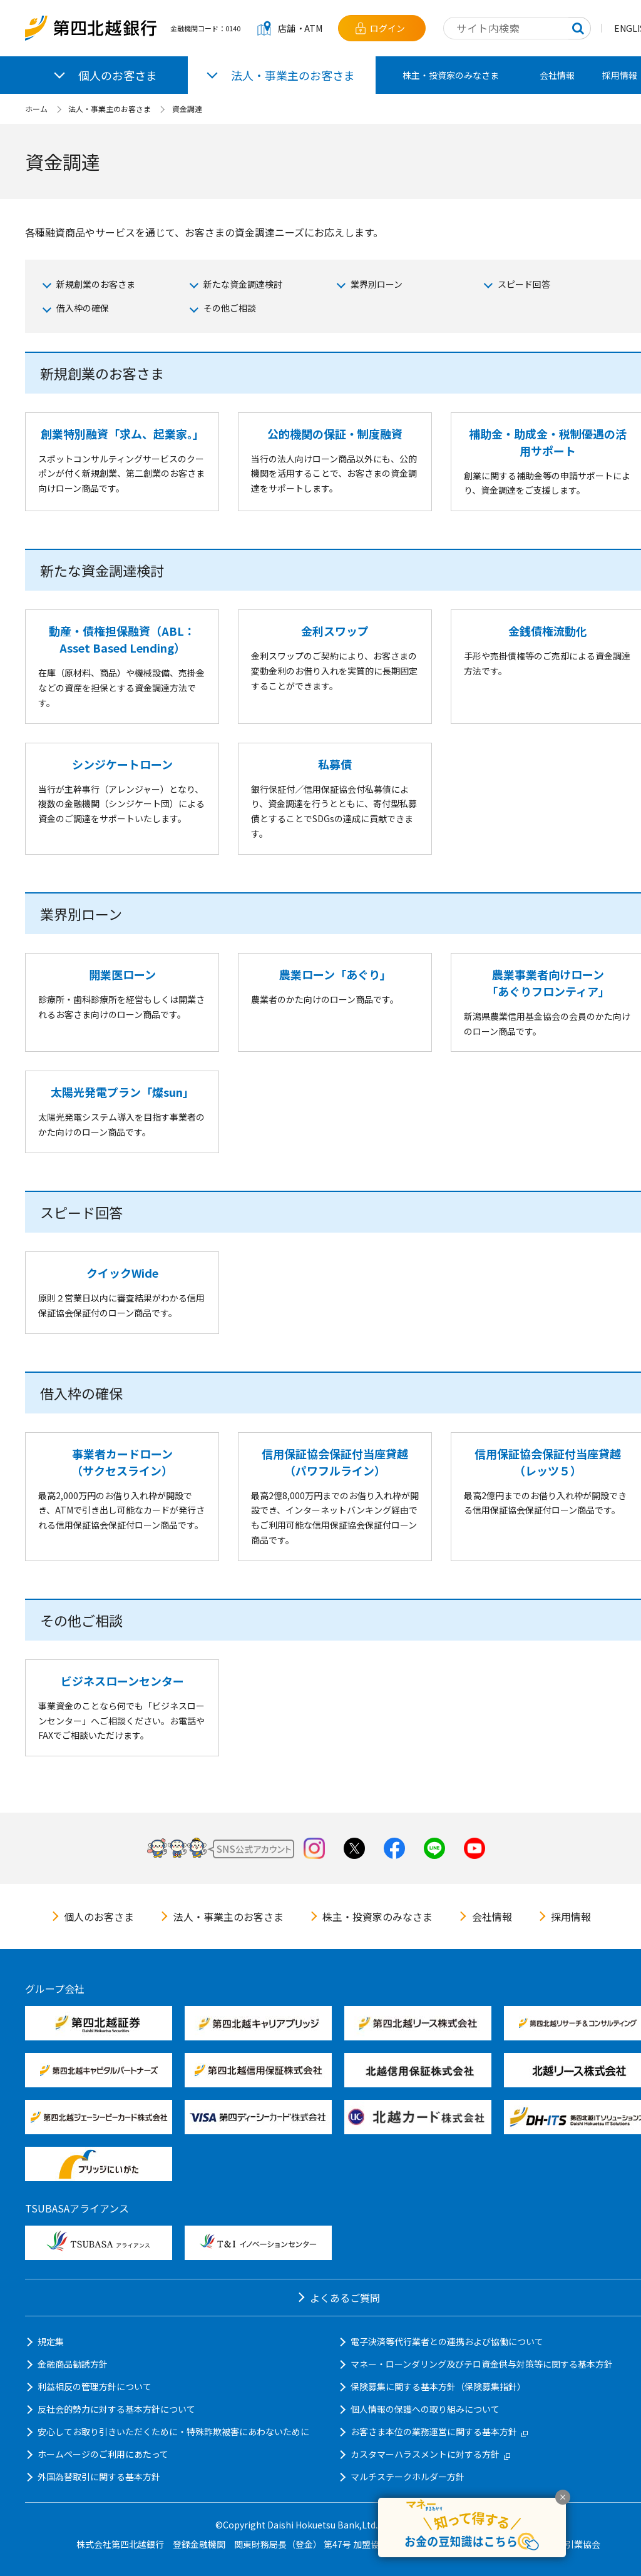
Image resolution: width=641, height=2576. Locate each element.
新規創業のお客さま (95, 284)
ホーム (36, 108)
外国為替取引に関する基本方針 (99, 2476)
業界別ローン (377, 284)
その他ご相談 (229, 308)
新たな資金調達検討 (242, 284)
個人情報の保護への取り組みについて (425, 2409)
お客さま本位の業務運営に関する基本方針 (439, 2431)
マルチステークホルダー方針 (407, 2476)
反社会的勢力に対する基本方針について (116, 2409)
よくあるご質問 (345, 2297)
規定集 (51, 2341)
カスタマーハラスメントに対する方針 (430, 2454)
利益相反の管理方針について (94, 2386)
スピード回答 (524, 284)
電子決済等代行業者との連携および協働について (447, 2341)
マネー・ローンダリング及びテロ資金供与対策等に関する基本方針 (482, 2364)
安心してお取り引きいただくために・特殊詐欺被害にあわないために (173, 2431)
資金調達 (187, 108)
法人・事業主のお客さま (109, 108)
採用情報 (571, 1916)
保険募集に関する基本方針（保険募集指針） (438, 2386)
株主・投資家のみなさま (451, 75)
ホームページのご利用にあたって (103, 2454)
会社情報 (557, 75)
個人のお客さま (99, 1916)
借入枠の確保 (82, 308)
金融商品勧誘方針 (73, 2364)
